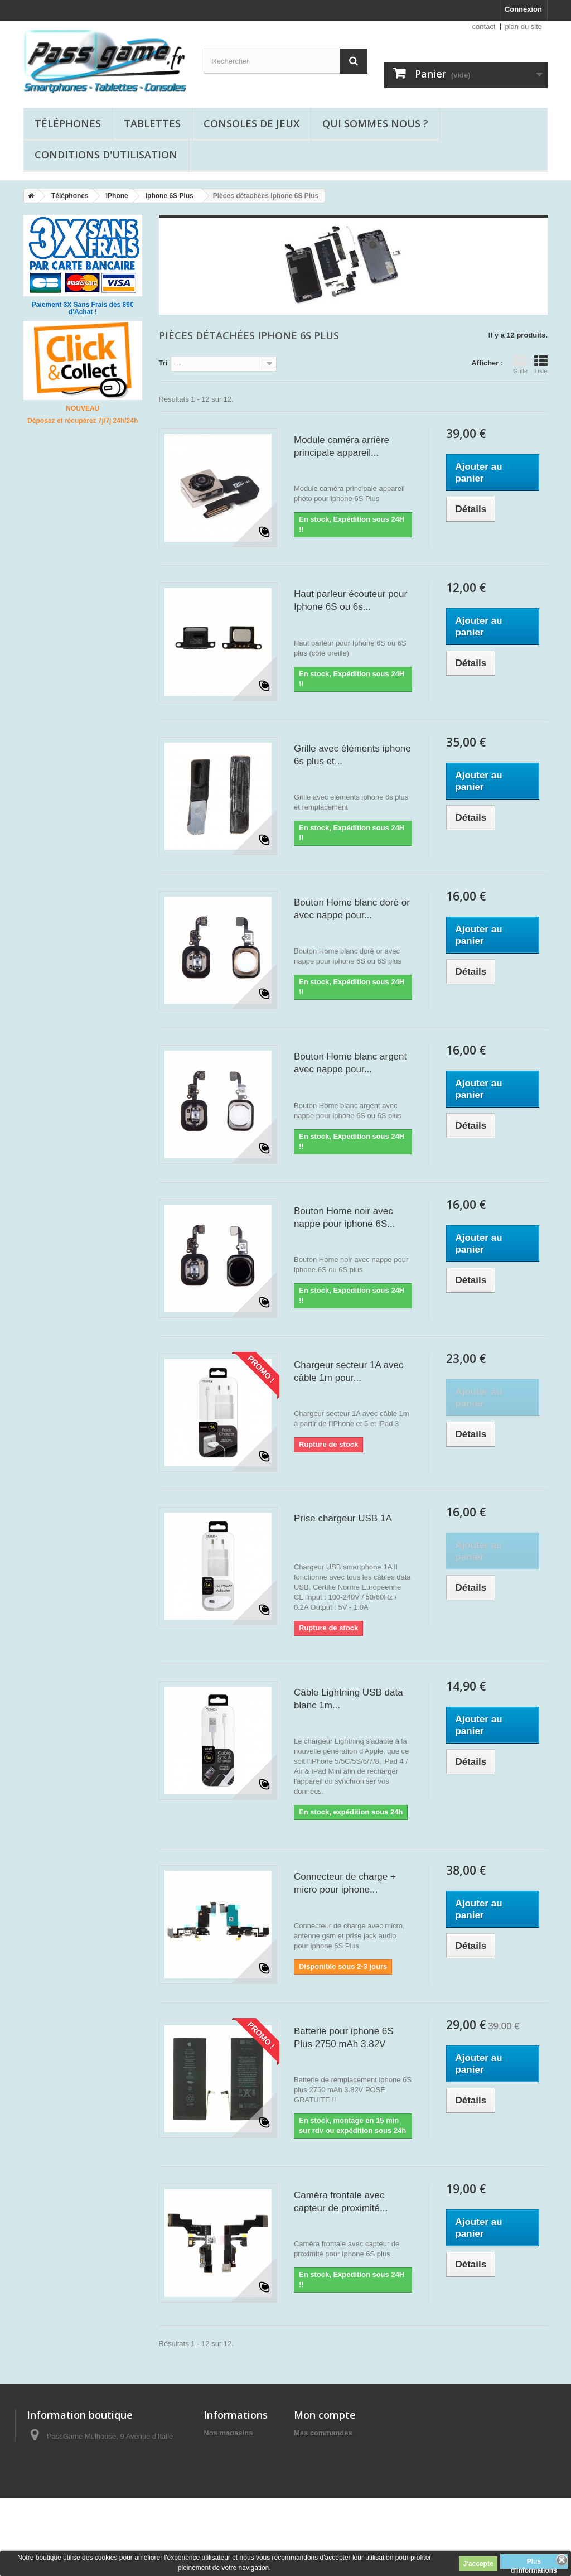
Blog (212, 2462)
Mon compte (325, 2414)
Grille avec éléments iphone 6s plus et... (352, 755)
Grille (520, 364)
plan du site (524, 26)
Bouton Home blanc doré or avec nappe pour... (352, 909)
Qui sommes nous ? (375, 123)
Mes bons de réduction (333, 2505)
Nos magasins (228, 2433)
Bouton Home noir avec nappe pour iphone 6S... (344, 1217)
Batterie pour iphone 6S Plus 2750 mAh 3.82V (344, 2037)
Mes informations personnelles (347, 2491)
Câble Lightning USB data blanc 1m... (348, 1699)
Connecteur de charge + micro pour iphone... (345, 1883)
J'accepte (478, 2564)
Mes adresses (317, 2476)
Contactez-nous (231, 2447)
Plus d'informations (534, 2563)
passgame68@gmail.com (115, 2494)
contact (484, 26)
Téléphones (68, 123)
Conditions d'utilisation (106, 154)
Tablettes (152, 123)
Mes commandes (323, 2433)
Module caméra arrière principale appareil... (341, 446)
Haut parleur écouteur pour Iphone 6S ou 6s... (350, 600)
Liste (541, 364)
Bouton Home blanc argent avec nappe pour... (350, 1063)
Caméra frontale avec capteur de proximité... (341, 2201)
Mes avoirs (312, 2462)
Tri (163, 363)
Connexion (523, 9)
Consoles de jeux (251, 123)
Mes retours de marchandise (343, 2447)
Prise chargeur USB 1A (343, 1518)
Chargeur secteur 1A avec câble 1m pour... (349, 1371)
